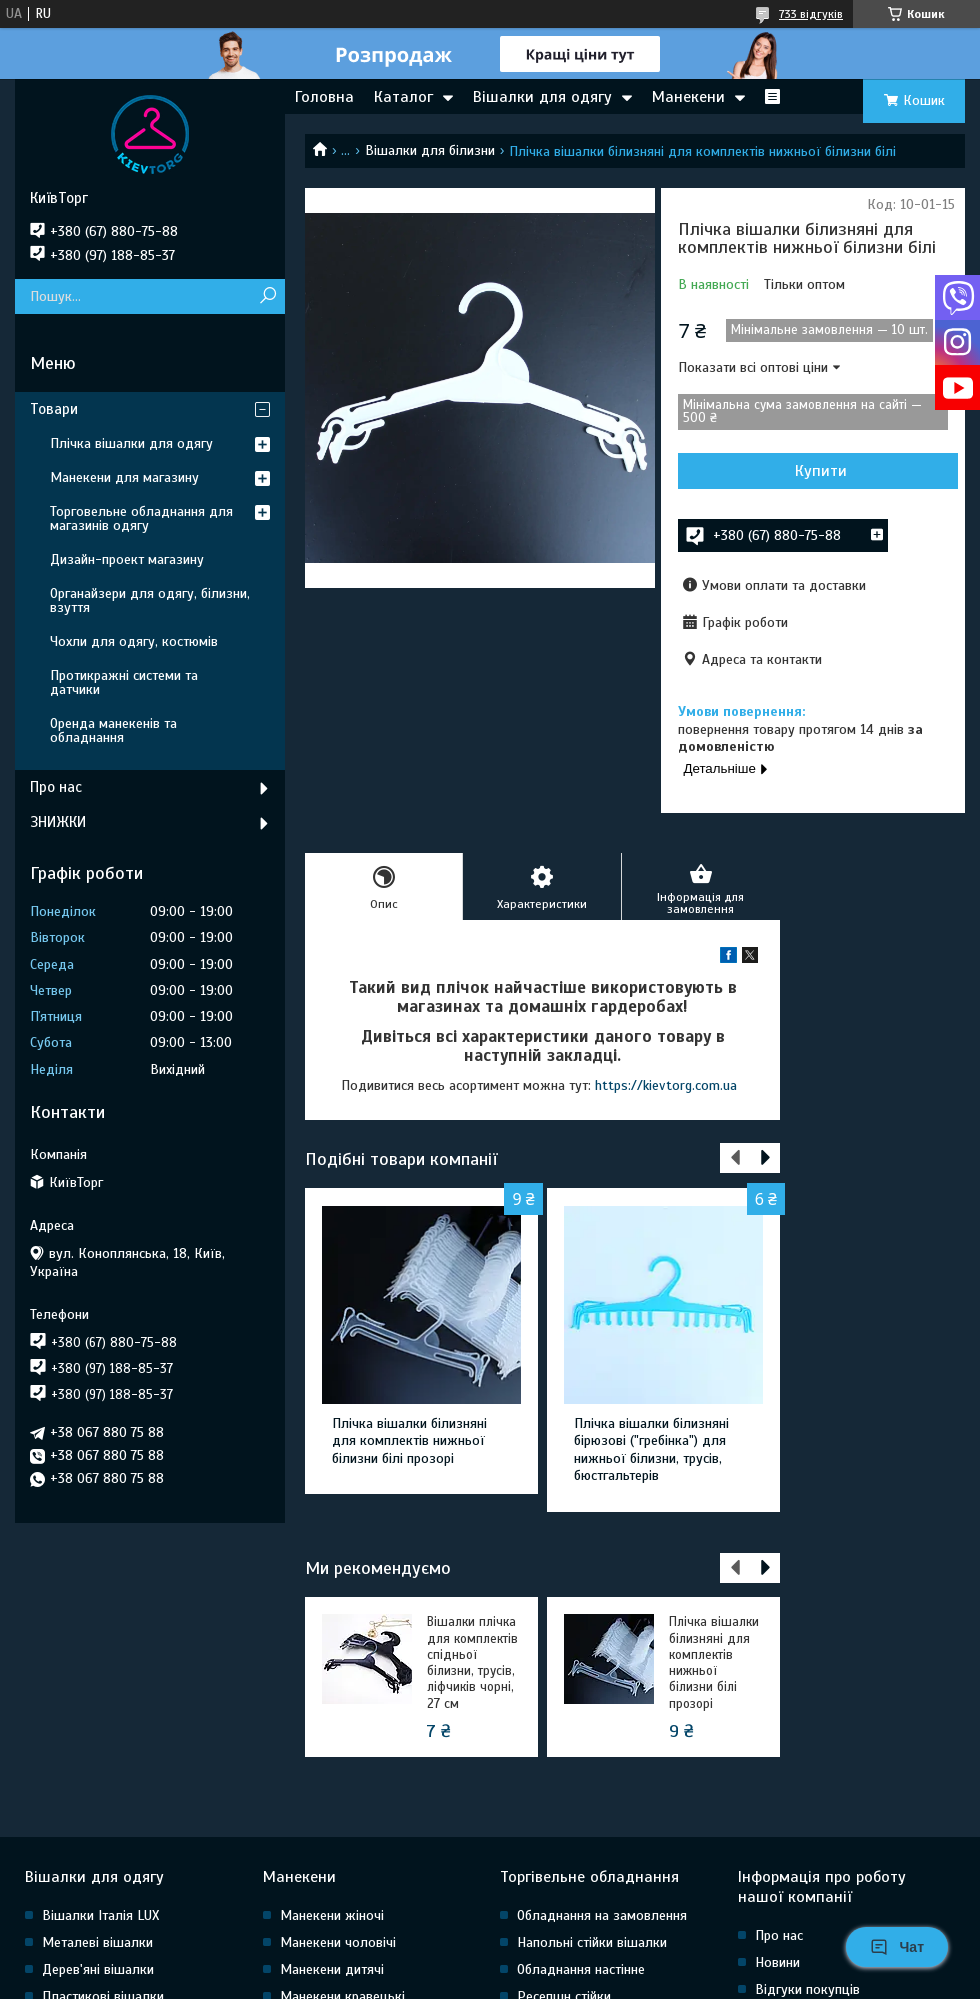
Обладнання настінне (581, 1969)
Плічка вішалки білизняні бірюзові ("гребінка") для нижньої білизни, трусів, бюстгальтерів (651, 1450)
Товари (54, 409)
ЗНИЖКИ (58, 822)
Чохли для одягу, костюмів (134, 641)
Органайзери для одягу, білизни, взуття (150, 600)
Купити (821, 471)
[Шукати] (267, 296)
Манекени (688, 97)
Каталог (403, 97)
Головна (324, 97)
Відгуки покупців (807, 1989)
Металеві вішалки (97, 1942)
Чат (897, 1947)
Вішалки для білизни (430, 150)
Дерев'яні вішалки (98, 1969)
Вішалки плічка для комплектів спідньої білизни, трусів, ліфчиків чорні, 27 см (472, 1662)
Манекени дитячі (332, 1969)
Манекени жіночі (332, 1915)
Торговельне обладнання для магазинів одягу (141, 518)
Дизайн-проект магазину (127, 559)
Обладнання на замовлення (602, 1915)
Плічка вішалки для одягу (131, 443)
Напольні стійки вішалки (592, 1942)
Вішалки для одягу (542, 97)
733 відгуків (811, 14)
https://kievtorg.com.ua (666, 1085)
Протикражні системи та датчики (124, 682)
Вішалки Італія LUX (100, 1915)
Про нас (56, 787)
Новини (777, 1962)
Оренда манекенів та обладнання (113, 730)
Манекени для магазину (124, 477)
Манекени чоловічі (338, 1942)
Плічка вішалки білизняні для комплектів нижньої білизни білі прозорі (409, 1441)
